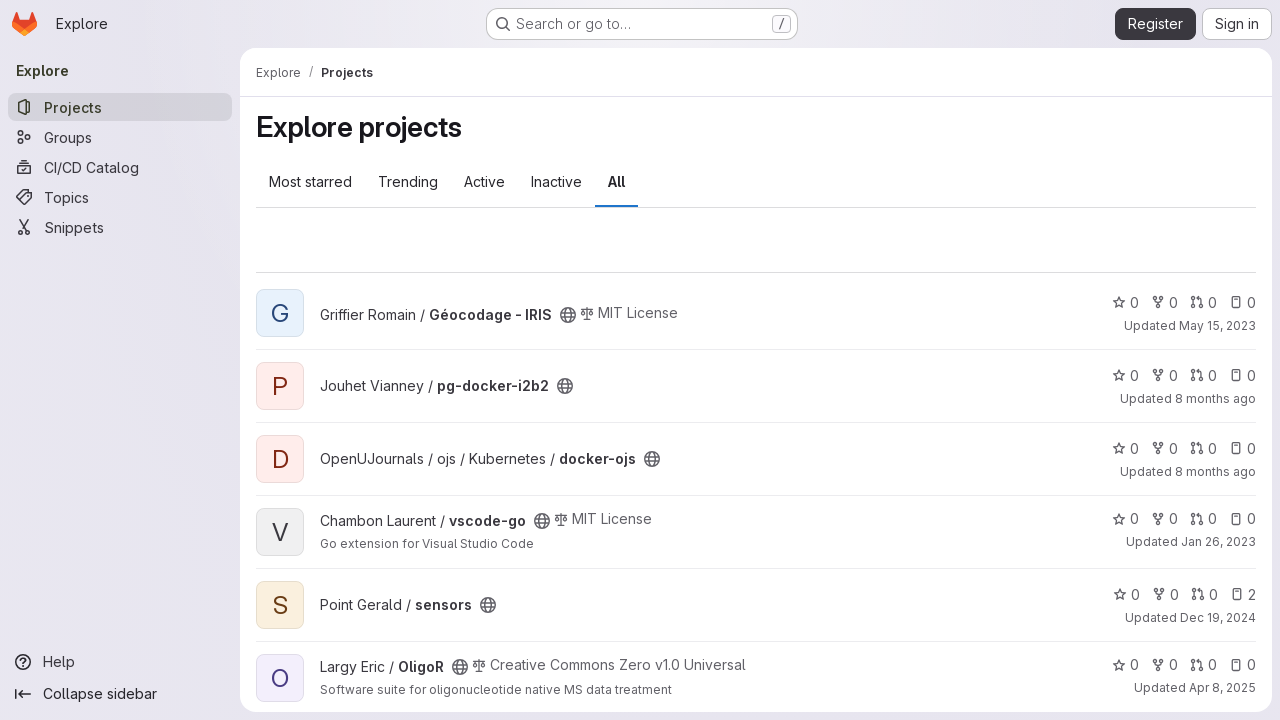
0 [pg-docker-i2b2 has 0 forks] (1164, 375)
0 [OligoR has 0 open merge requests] (1203, 664)
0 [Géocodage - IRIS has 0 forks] (1164, 302)
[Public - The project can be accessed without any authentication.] (568, 315)
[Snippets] (120, 227)
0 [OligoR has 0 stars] (1125, 664)
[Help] (120, 662)
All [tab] (616, 181)
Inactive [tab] (556, 181)
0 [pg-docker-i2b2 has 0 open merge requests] (1203, 375)
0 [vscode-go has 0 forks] (1164, 518)
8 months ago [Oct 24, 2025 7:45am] (1215, 471)
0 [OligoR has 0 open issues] (1242, 664)
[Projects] (120, 107)
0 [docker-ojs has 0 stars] (1125, 448)
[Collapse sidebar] (120, 694)
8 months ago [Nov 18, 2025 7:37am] (1215, 398)
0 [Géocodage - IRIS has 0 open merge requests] (1203, 302)
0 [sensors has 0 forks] (1165, 594)
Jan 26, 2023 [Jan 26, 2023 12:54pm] (1218, 541)
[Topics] (120, 197)
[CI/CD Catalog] (120, 167)
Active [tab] (484, 181)
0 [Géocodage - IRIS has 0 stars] (1125, 302)
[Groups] (120, 137)
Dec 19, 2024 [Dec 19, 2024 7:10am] (1218, 617)
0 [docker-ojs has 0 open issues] (1242, 448)
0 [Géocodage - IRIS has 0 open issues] (1242, 302)
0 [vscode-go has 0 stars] (1125, 518)
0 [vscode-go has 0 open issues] (1242, 518)
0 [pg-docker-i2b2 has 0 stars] (1125, 375)
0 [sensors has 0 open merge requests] (1204, 594)
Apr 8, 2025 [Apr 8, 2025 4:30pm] (1222, 687)
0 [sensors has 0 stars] (1126, 594)
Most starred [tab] (310, 181)
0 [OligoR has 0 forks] (1164, 664)
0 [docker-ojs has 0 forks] (1164, 448)
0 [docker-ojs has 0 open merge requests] (1203, 448)
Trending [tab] (408, 181)
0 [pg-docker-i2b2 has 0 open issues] (1242, 375)
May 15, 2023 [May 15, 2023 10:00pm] (1217, 325)
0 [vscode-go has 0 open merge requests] (1203, 518)
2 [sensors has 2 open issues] (1243, 594)
